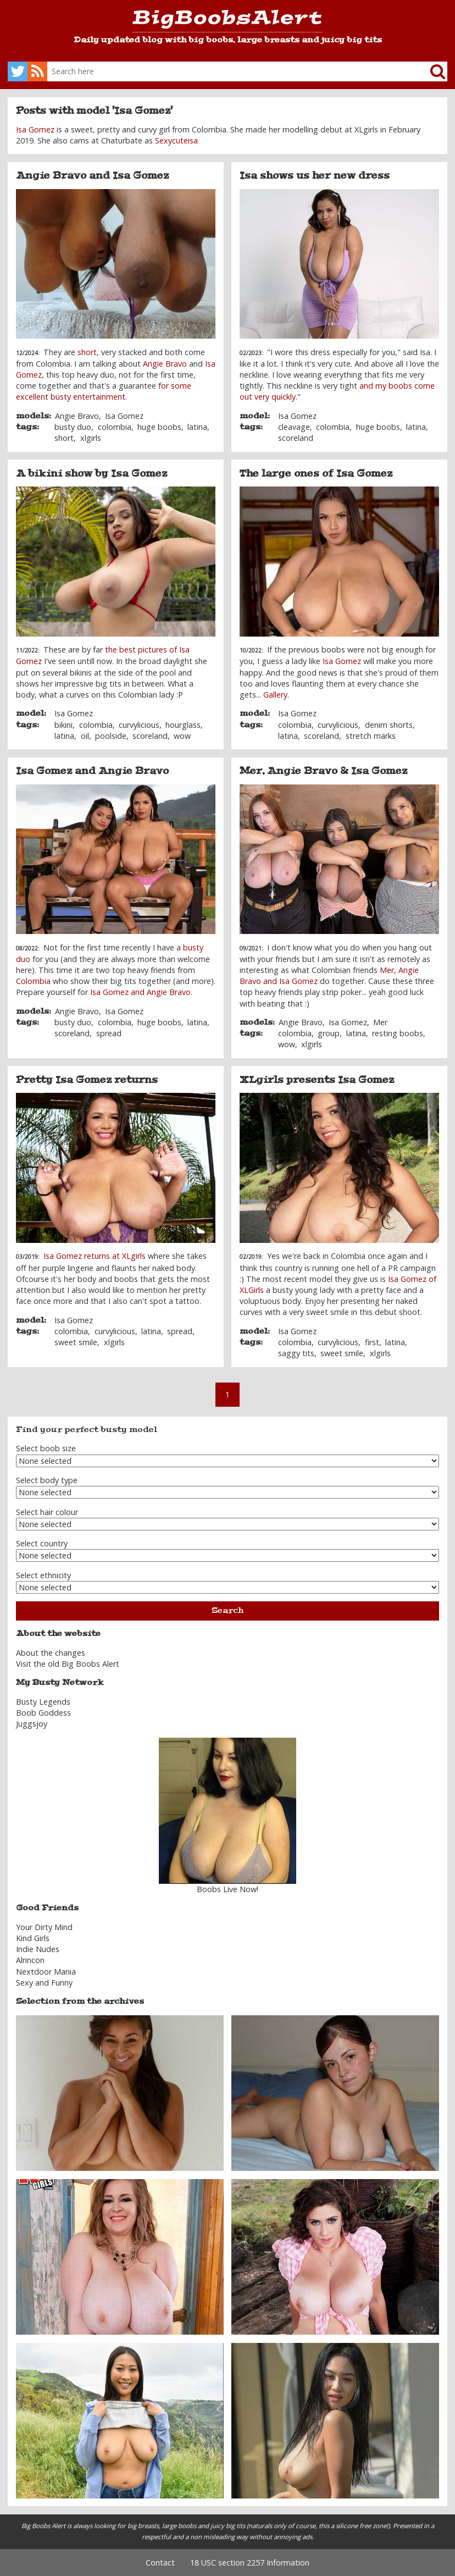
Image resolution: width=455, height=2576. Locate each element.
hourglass (183, 725)
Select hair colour (47, 1512)
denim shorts (389, 725)
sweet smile (75, 1342)
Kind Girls (32, 1938)
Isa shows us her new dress (315, 175)
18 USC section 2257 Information (249, 2562)
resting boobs (397, 1033)
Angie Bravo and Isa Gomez (92, 175)
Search (227, 1610)
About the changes (50, 1653)
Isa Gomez (35, 129)
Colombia (33, 981)
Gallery (275, 694)
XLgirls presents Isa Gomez (317, 1080)
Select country (42, 1543)
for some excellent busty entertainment (103, 391)
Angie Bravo (165, 363)
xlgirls (90, 438)
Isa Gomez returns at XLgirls (94, 1256)
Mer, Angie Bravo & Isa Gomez (323, 771)
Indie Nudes (37, 1949)
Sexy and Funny (44, 1982)
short (87, 352)
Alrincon (30, 1960)
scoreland (295, 438)
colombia (114, 427)
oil (85, 736)
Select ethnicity (43, 1575)
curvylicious (139, 725)
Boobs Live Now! (227, 1889)
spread (108, 1033)
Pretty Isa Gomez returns (87, 1080)
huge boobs (159, 427)
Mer (380, 1022)
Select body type (46, 1480)
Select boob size (46, 1448)
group (329, 1033)
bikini (63, 725)
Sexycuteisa (176, 140)
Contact (160, 2562)
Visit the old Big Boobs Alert (67, 1664)
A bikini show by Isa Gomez (91, 473)
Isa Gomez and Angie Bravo (92, 771)
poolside (110, 736)
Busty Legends (43, 1701)
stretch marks (371, 736)
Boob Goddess (43, 1712)
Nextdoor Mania (46, 1971)
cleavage (294, 427)
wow (182, 736)
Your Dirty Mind (44, 1927)
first (372, 1342)
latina (197, 427)
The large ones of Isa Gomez (316, 473)
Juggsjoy (31, 1723)
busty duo (72, 427)
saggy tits (296, 1353)
